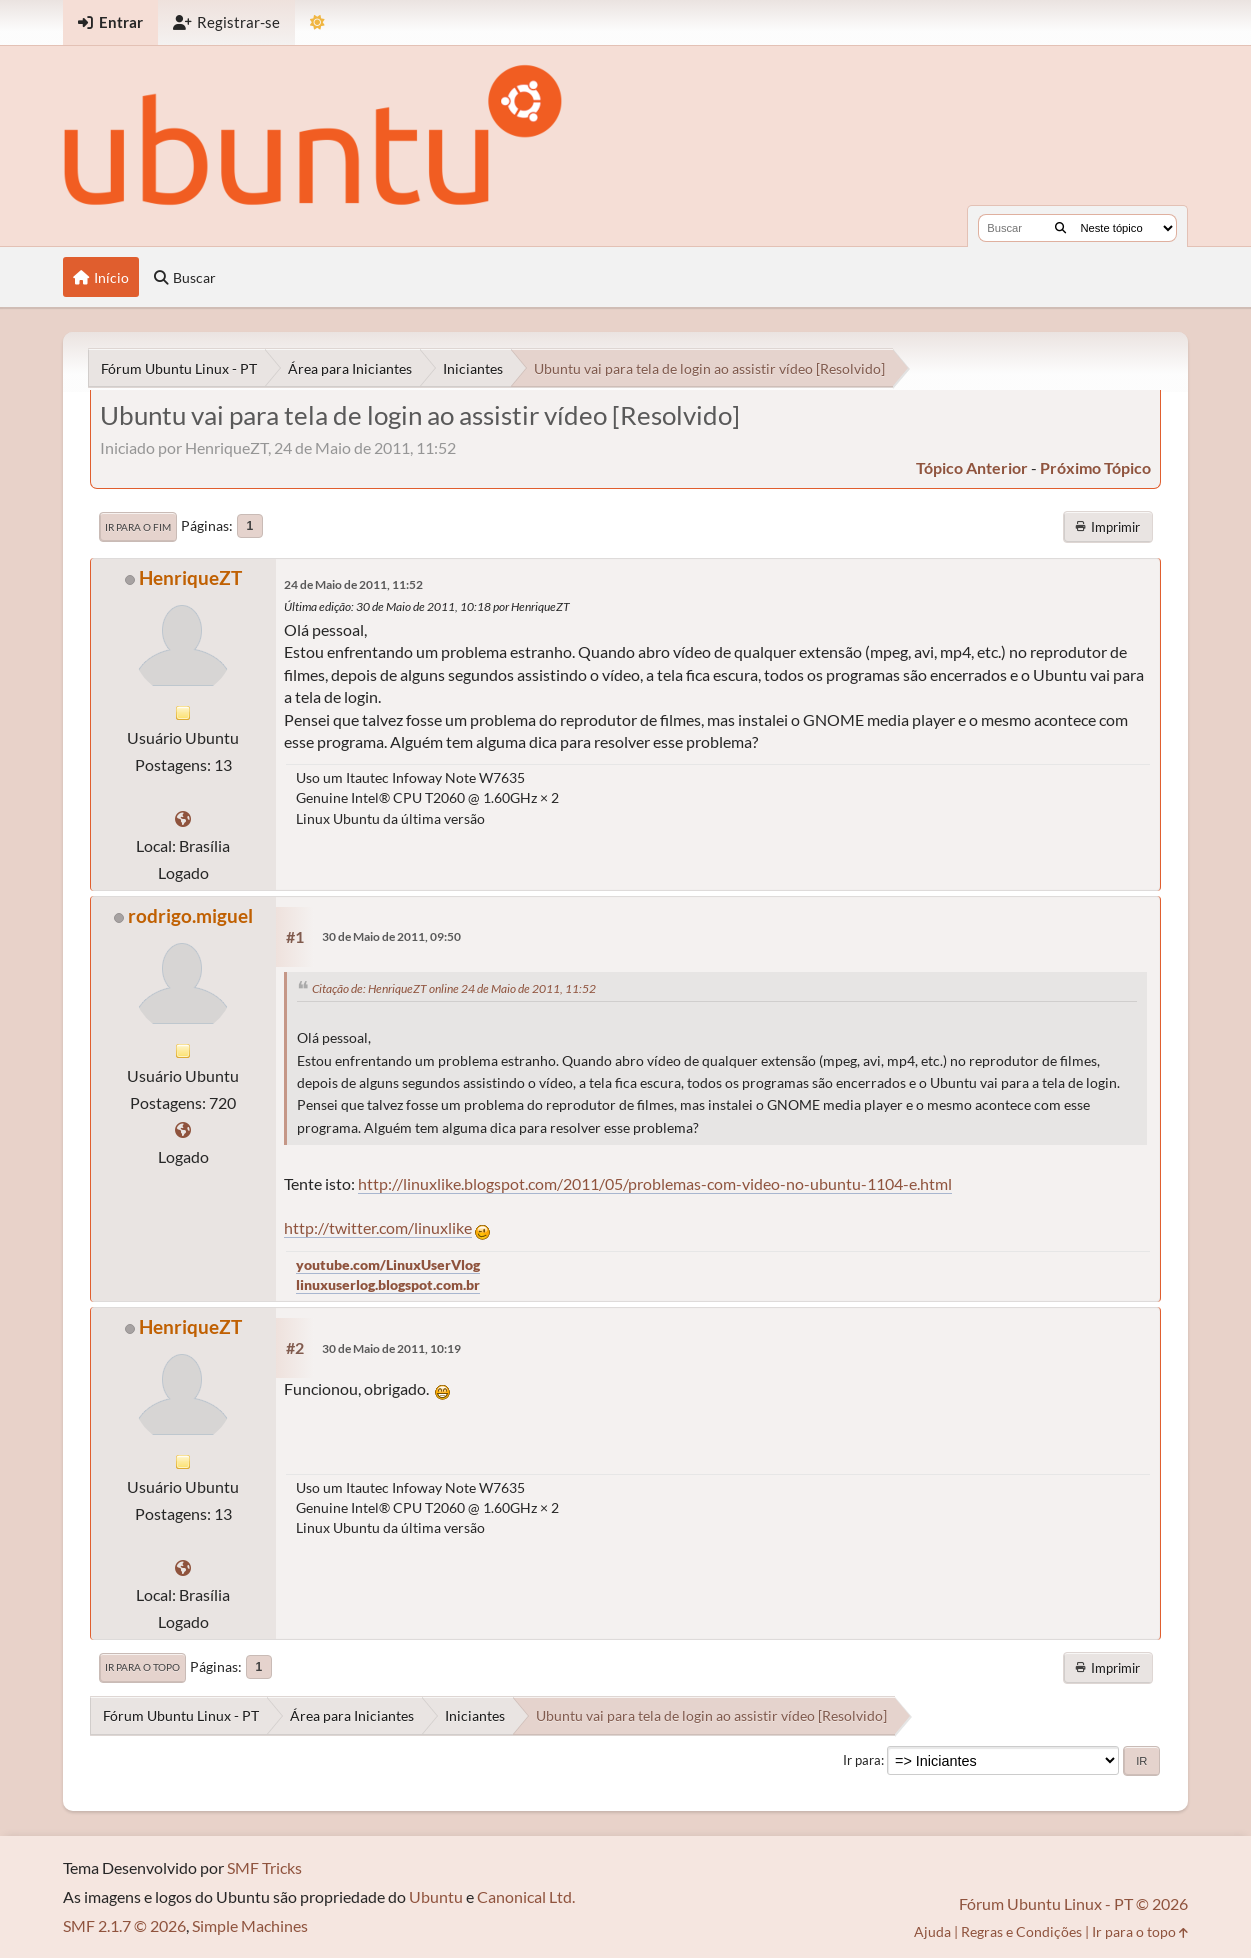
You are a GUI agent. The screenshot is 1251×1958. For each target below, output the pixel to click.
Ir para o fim (138, 527)
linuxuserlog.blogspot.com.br (388, 1284)
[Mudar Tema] (317, 22)
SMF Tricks (264, 1867)
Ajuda (932, 1931)
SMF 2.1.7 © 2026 (124, 1925)
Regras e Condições (1021, 1931)
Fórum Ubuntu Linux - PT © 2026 (1073, 1903)
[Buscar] (1060, 228)
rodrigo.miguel (190, 915)
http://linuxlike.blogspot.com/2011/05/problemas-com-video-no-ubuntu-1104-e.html (655, 1183)
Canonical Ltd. (526, 1896)
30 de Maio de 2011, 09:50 (391, 936)
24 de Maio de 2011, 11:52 (353, 584)
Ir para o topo (142, 1667)
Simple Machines (250, 1925)
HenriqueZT (190, 577)
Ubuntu (436, 1896)
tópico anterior (972, 467)
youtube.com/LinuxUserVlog (388, 1264)
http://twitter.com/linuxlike (378, 1227)
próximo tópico (1095, 467)
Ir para (862, 1760)
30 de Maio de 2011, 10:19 (391, 1348)
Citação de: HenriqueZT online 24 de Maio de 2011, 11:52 (454, 988)
